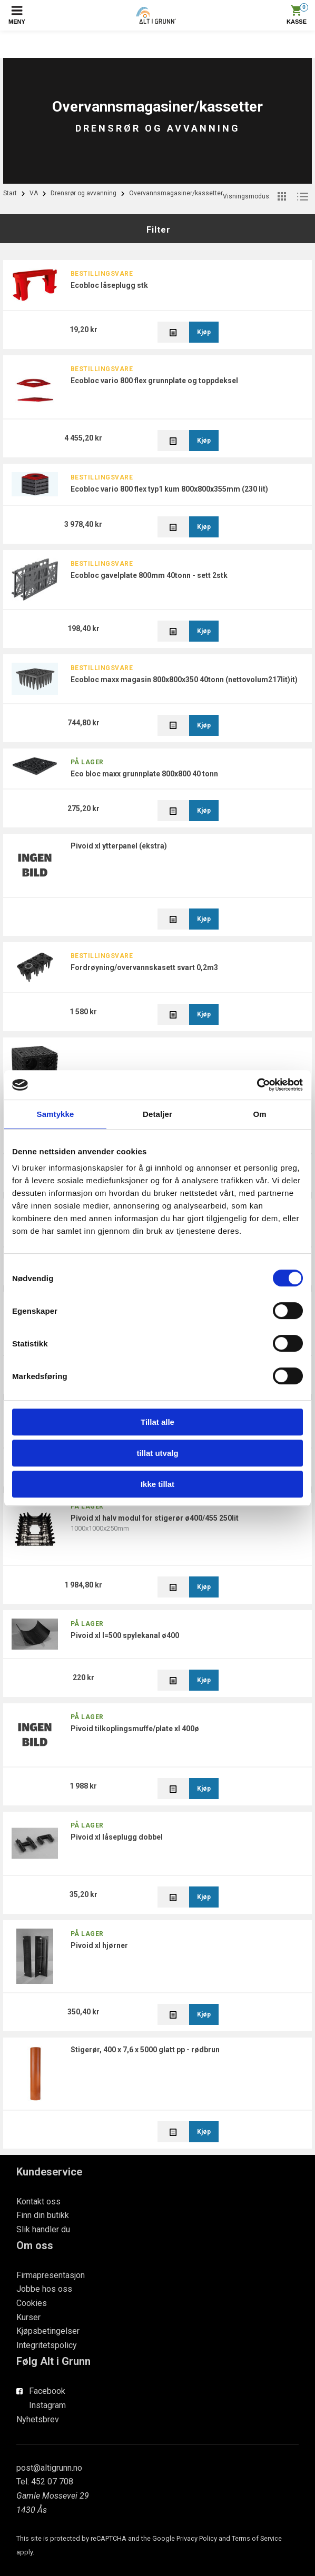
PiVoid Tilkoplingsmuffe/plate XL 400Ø (135, 1728)
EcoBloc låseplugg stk (109, 285)
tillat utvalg (157, 1453)
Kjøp (204, 332)
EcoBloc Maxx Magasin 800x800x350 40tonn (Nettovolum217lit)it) (184, 679)
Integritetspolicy (46, 2345)
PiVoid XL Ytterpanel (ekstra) (119, 846)
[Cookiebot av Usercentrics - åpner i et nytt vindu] (257, 1085)
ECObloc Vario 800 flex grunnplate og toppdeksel (154, 380)
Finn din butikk (42, 2215)
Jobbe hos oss (44, 2289)
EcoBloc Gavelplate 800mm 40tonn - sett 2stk (149, 575)
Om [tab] (259, 1114)
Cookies (31, 2303)
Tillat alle (157, 1421)
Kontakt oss (38, 2201)
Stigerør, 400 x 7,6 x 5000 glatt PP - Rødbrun (145, 2049)
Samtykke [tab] (55, 1114)
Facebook (47, 2391)
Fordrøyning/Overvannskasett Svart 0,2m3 (144, 967)
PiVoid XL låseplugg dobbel (117, 1837)
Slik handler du (43, 2229)
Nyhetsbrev (37, 2419)
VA (33, 193)
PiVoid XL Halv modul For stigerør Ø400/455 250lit (155, 1518)
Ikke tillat (157, 1484)
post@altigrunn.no (49, 2468)
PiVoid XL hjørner (99, 1945)
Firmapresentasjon (50, 2275)
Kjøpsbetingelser (48, 2331)
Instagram (47, 2405)
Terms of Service (257, 2538)
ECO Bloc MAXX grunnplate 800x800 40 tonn (144, 774)
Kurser (28, 2317)
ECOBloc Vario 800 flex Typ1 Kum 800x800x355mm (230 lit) (169, 489)
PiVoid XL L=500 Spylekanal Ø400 (125, 1635)
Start (10, 193)
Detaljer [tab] (157, 1114)
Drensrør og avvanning (83, 193)
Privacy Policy (196, 2538)
